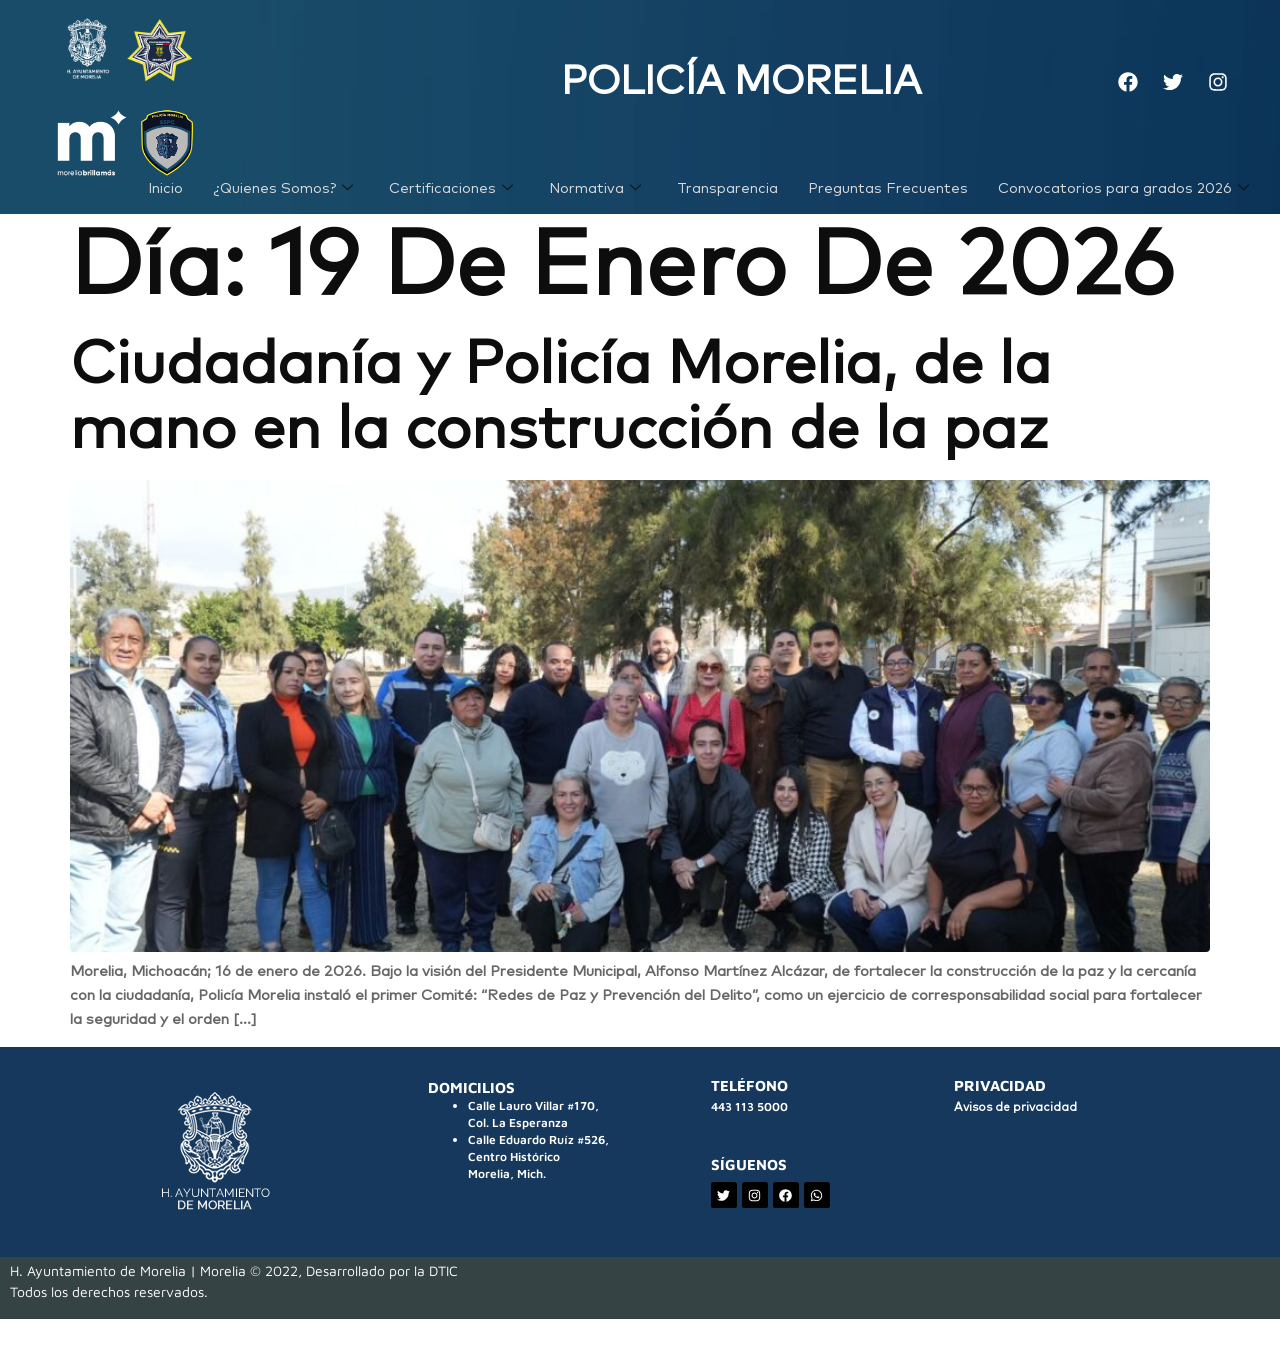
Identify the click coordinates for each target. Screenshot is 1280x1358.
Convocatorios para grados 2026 (1122, 201)
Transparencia (724, 200)
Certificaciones (446, 201)
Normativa (590, 201)
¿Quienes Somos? (277, 201)
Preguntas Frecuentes (885, 200)
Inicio (159, 200)
